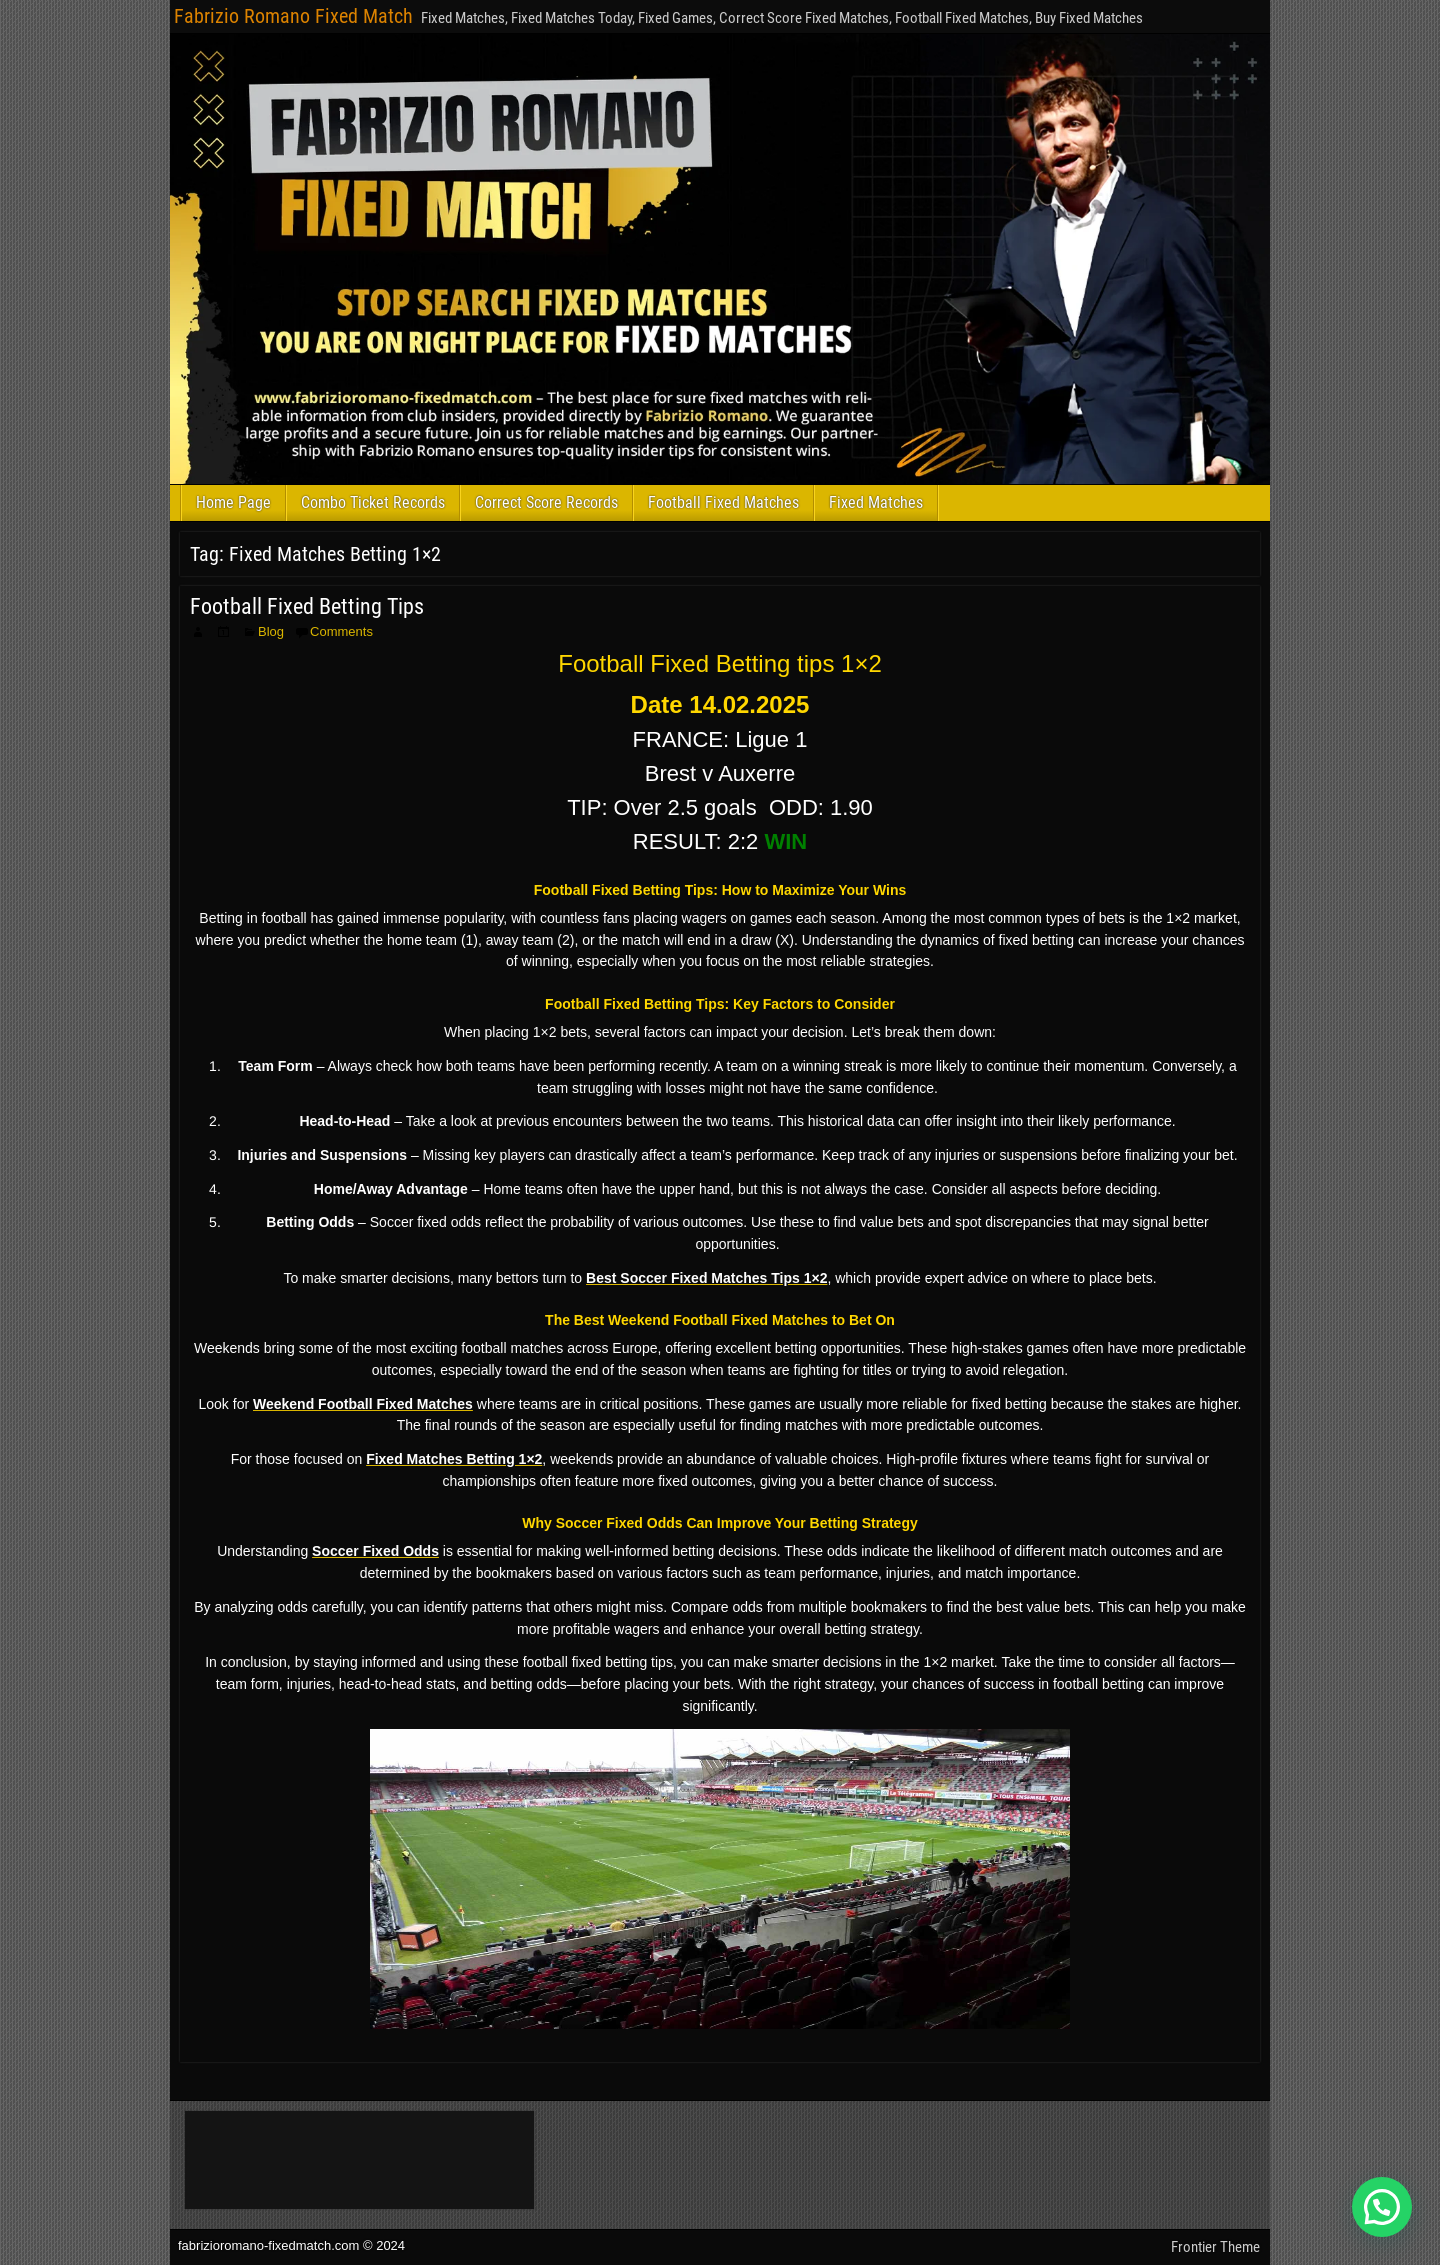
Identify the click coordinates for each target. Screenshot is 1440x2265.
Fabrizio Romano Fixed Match (293, 16)
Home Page (233, 502)
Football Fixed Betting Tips (307, 606)
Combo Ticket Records (373, 502)
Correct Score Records (546, 502)
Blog (271, 631)
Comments (341, 631)
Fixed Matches (876, 502)
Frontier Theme (1215, 2247)
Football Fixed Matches (723, 502)
